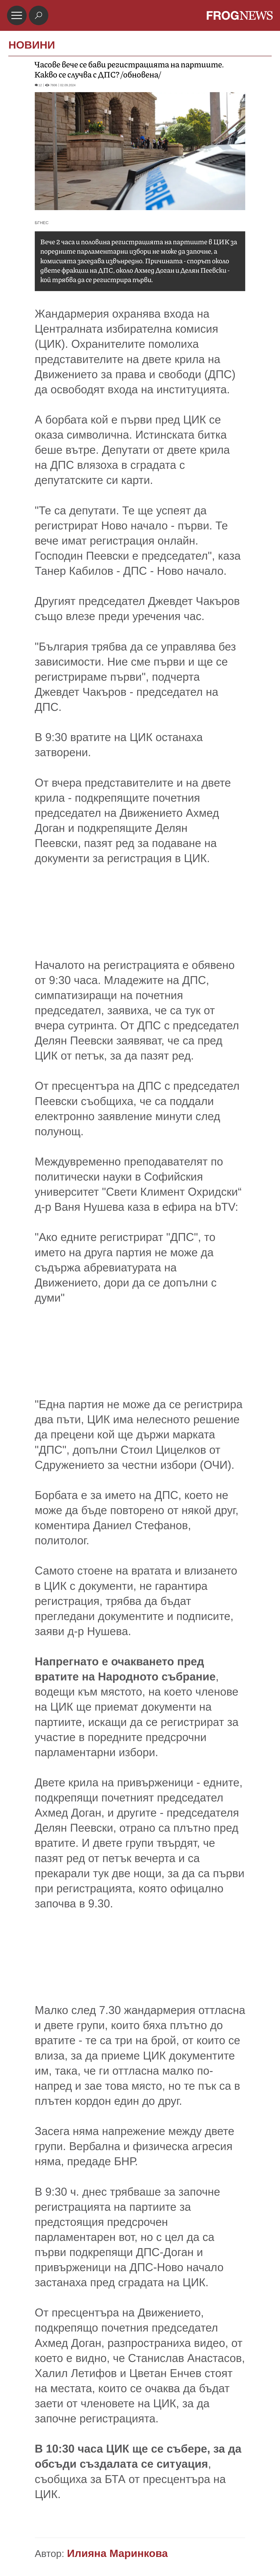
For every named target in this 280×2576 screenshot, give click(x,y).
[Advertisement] (140, 927)
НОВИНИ (31, 45)
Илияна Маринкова (117, 2553)
